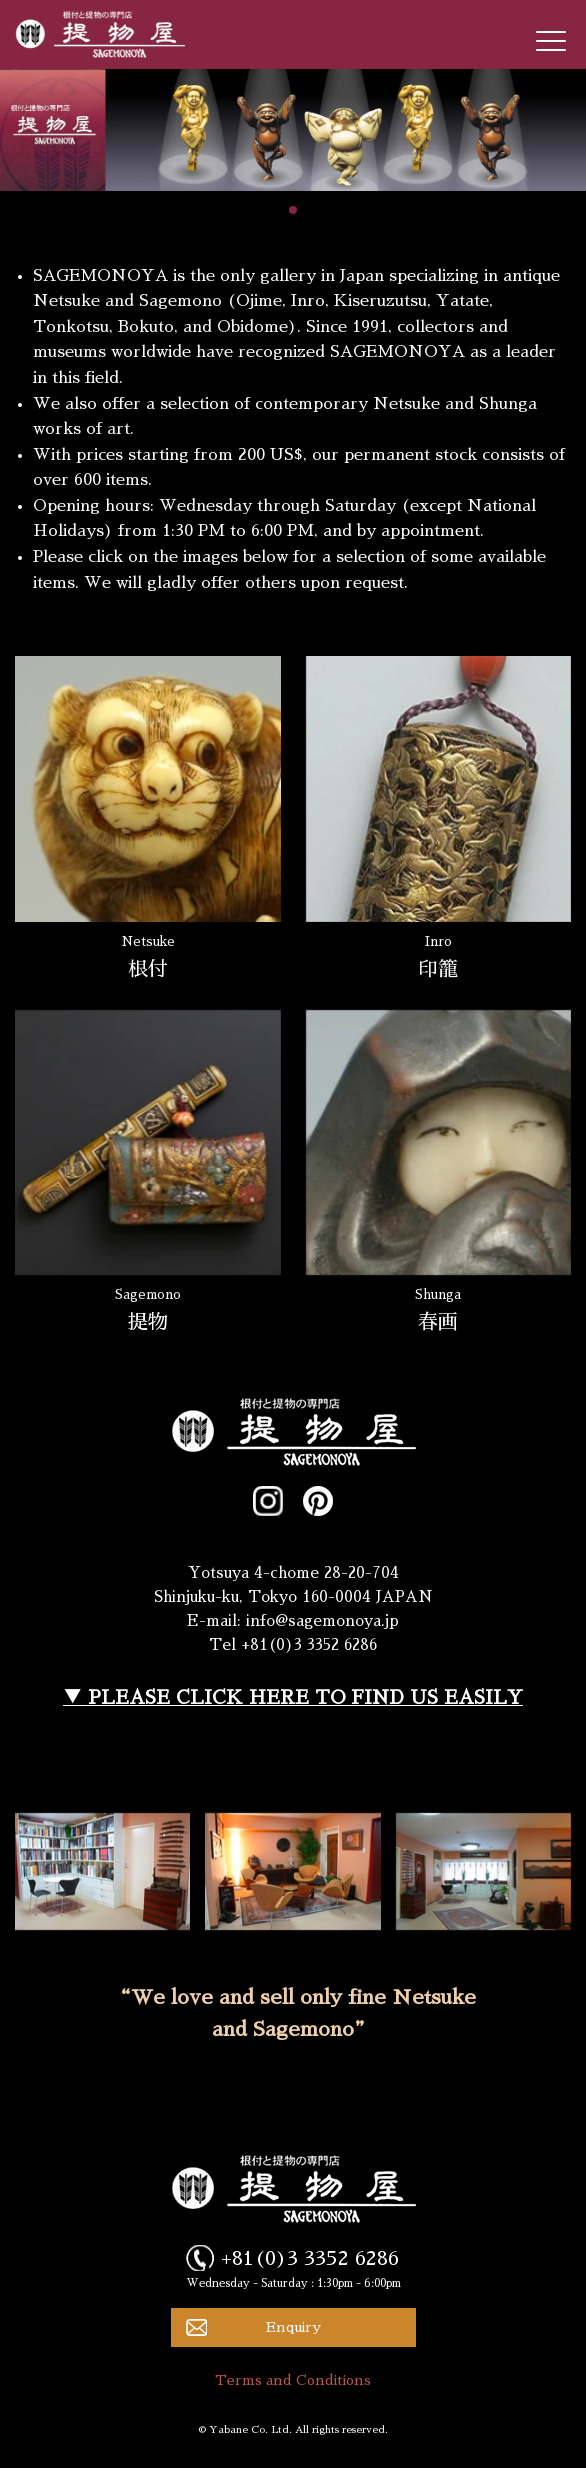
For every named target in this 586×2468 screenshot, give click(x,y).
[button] (293, 210)
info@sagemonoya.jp (322, 1620)
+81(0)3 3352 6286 (310, 2258)
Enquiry (293, 2327)
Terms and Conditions (293, 2380)
